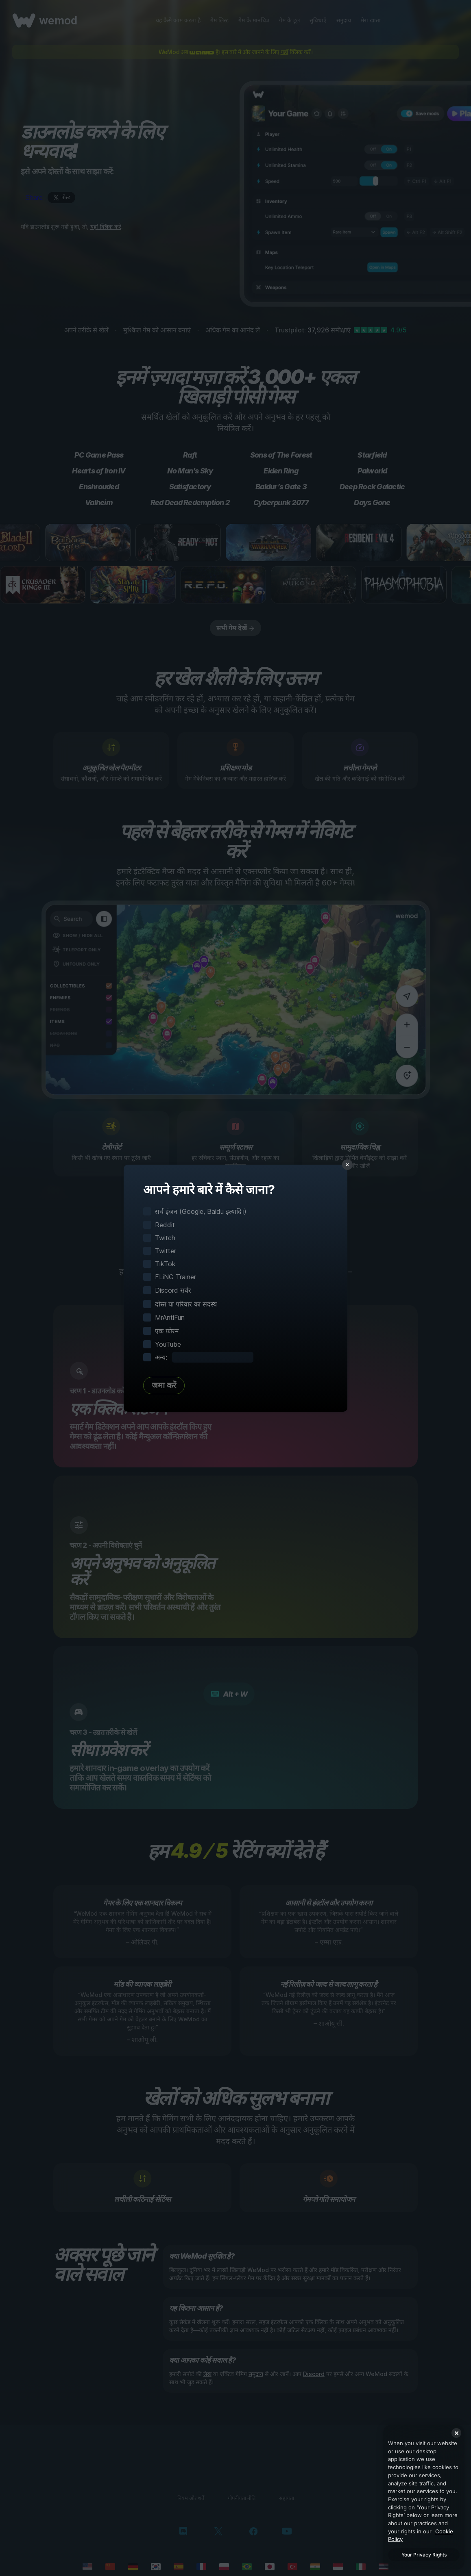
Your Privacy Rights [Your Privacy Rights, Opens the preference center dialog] (424, 2555)
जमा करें (164, 1385)
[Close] (456, 2433)
